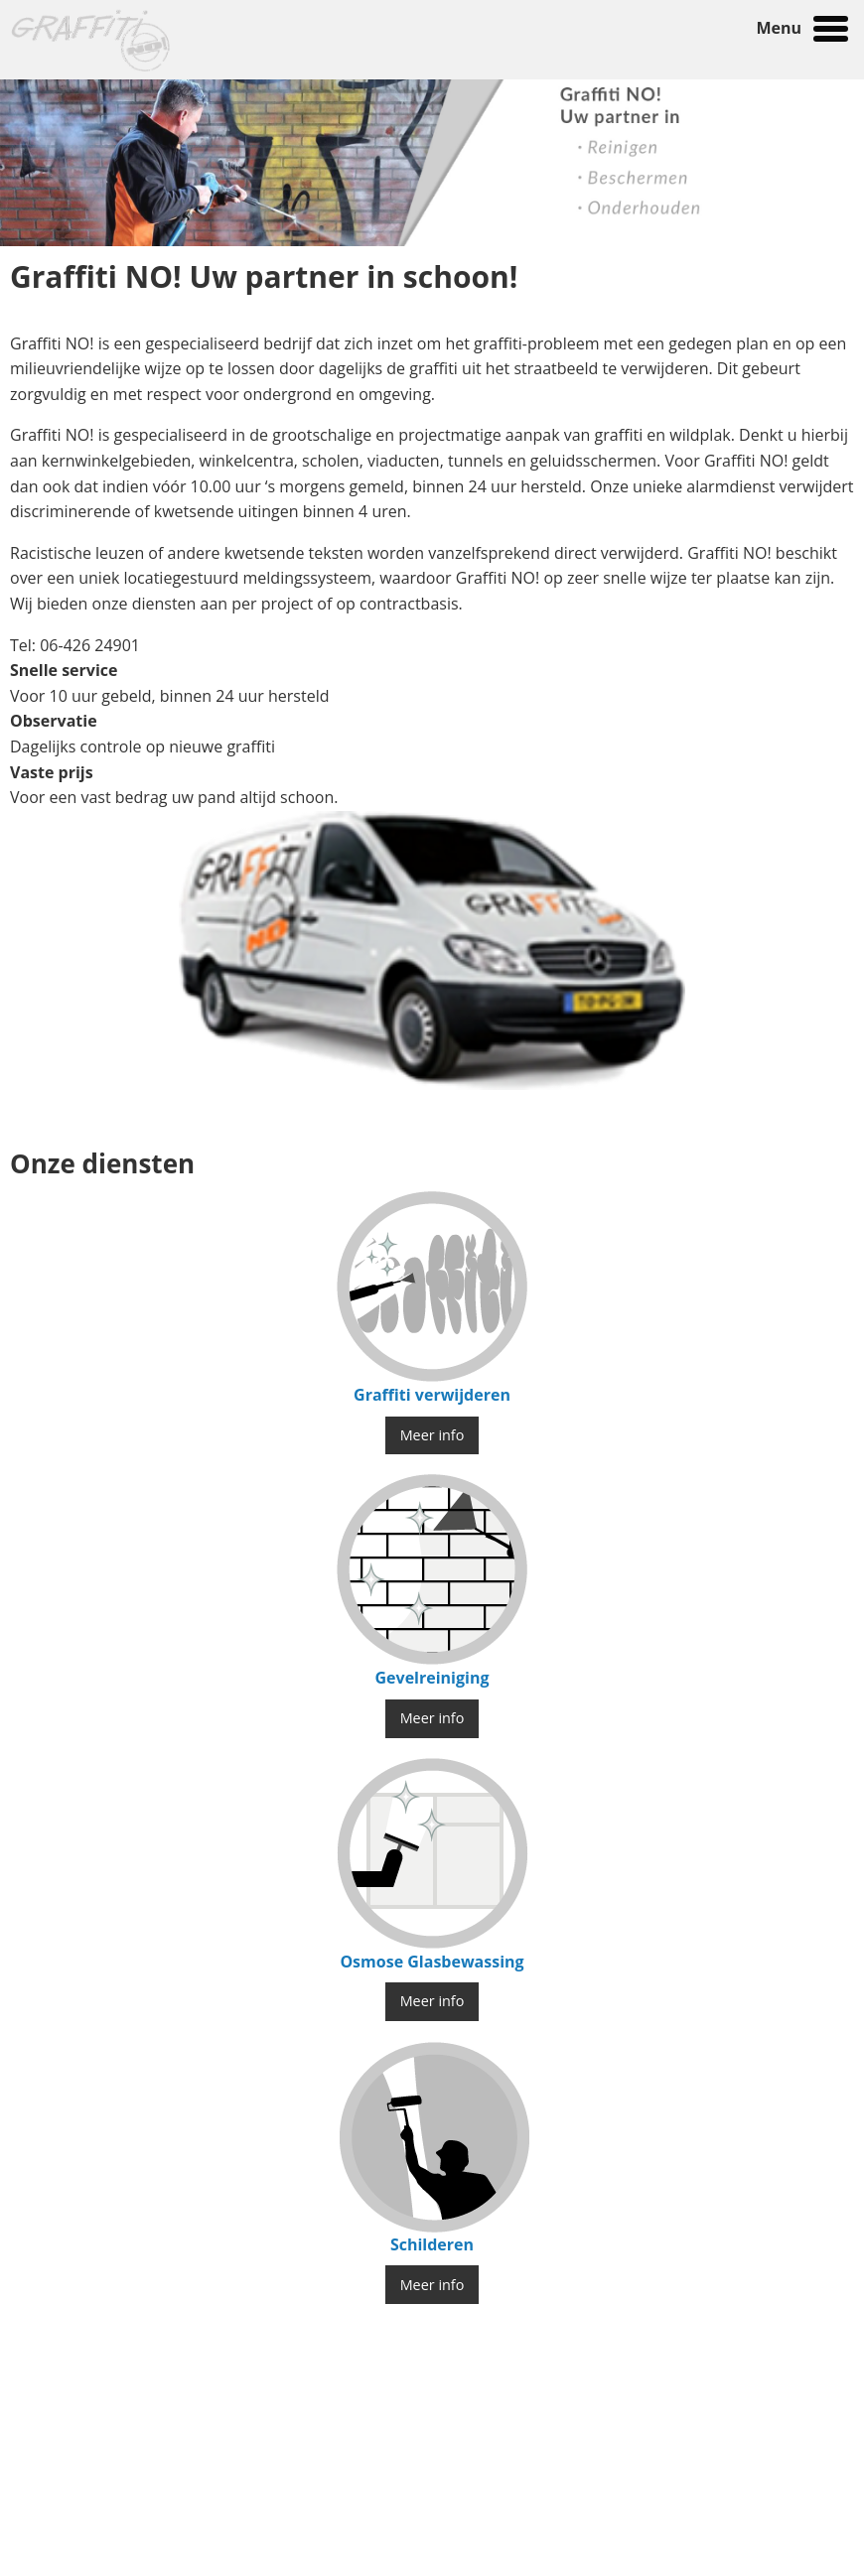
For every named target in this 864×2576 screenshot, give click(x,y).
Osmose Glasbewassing (431, 1961)
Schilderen (432, 2244)
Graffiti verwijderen (432, 1395)
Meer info (432, 1434)
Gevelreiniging (432, 1678)
